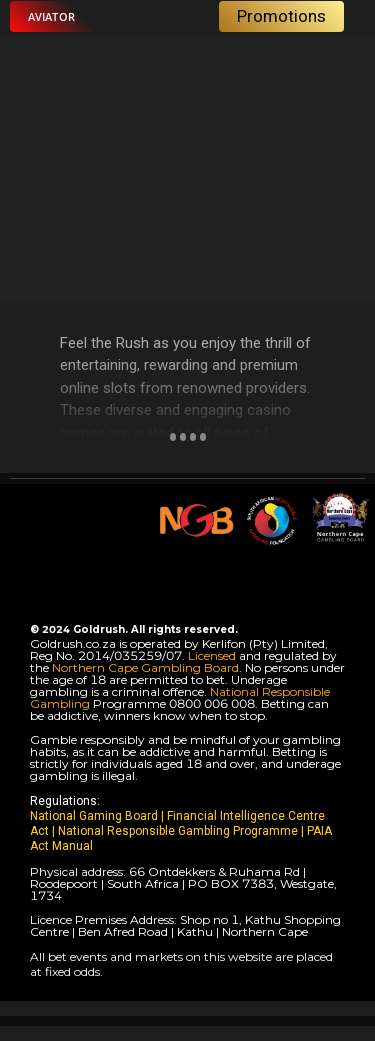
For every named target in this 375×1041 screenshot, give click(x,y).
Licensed (213, 655)
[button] (51, 16)
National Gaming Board (95, 816)
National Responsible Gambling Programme (178, 831)
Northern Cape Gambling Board (145, 667)
